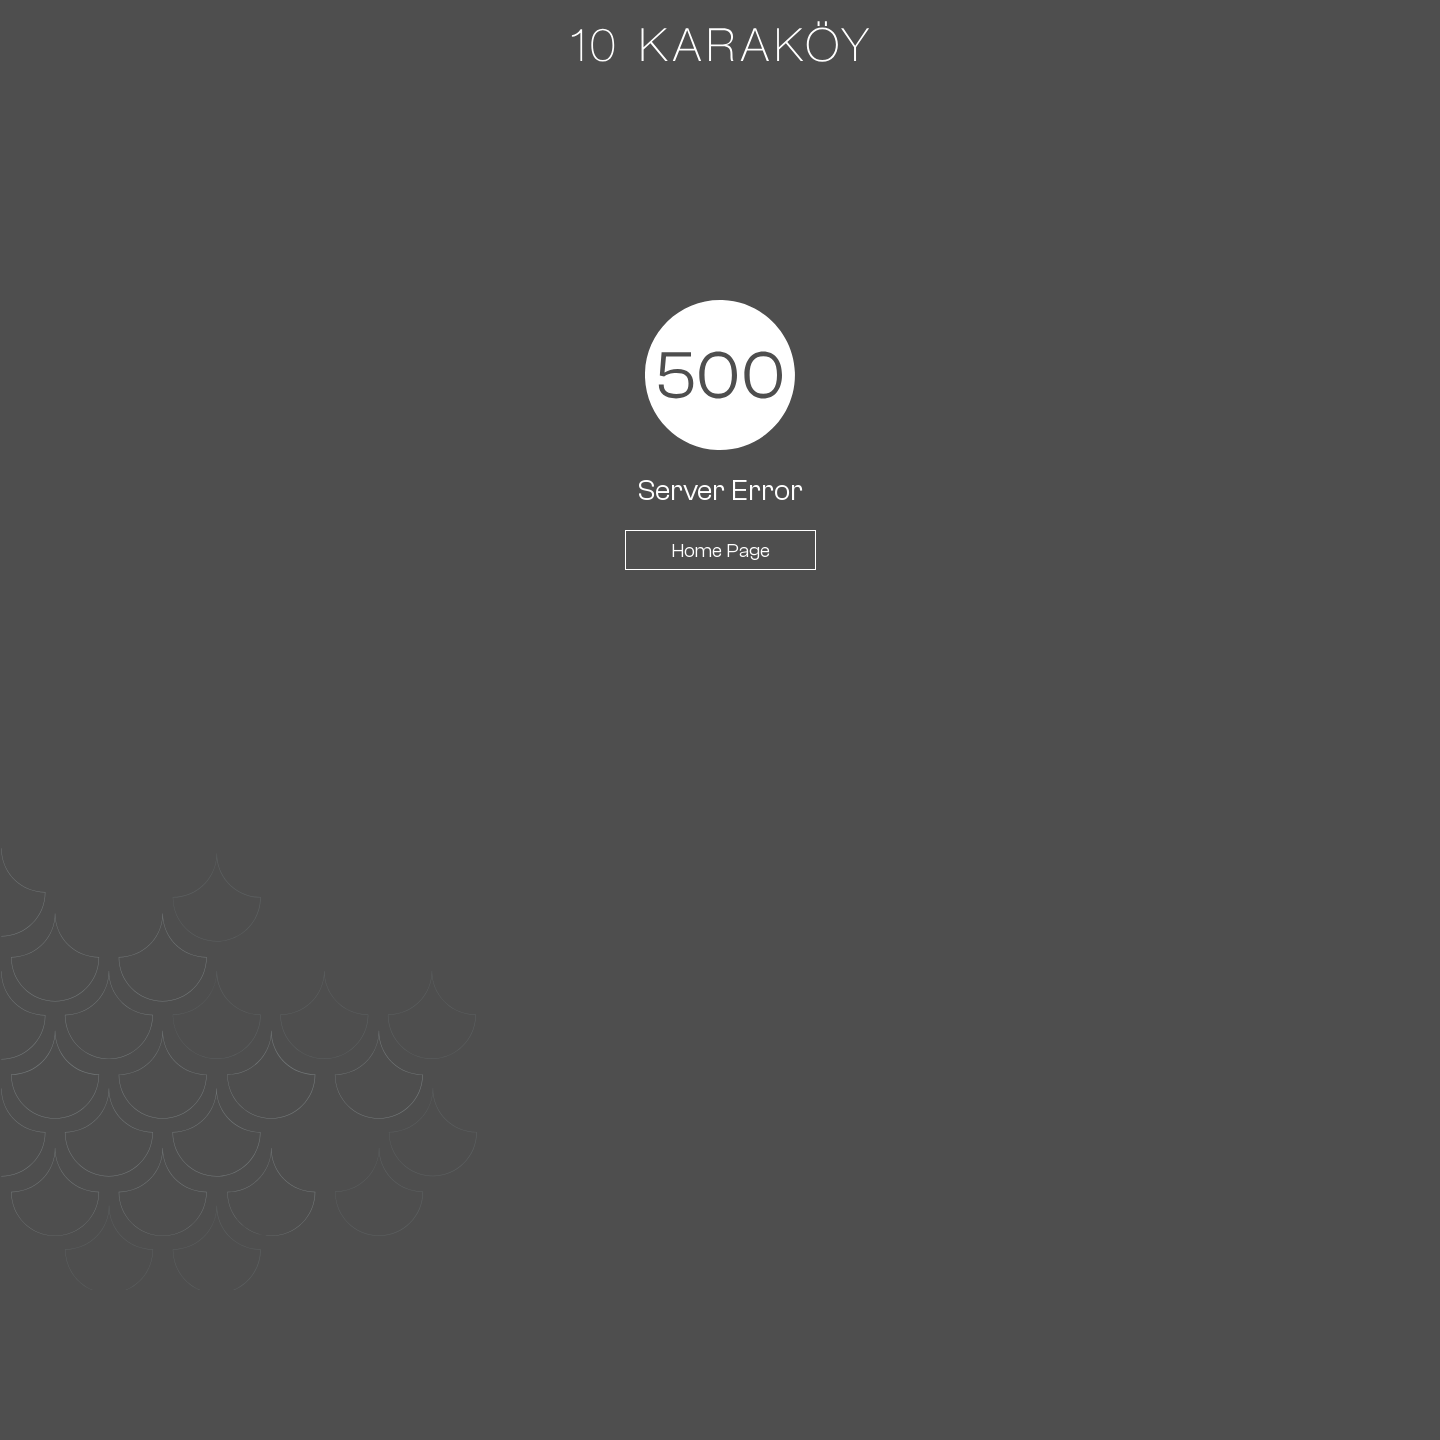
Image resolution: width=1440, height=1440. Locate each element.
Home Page (720, 550)
